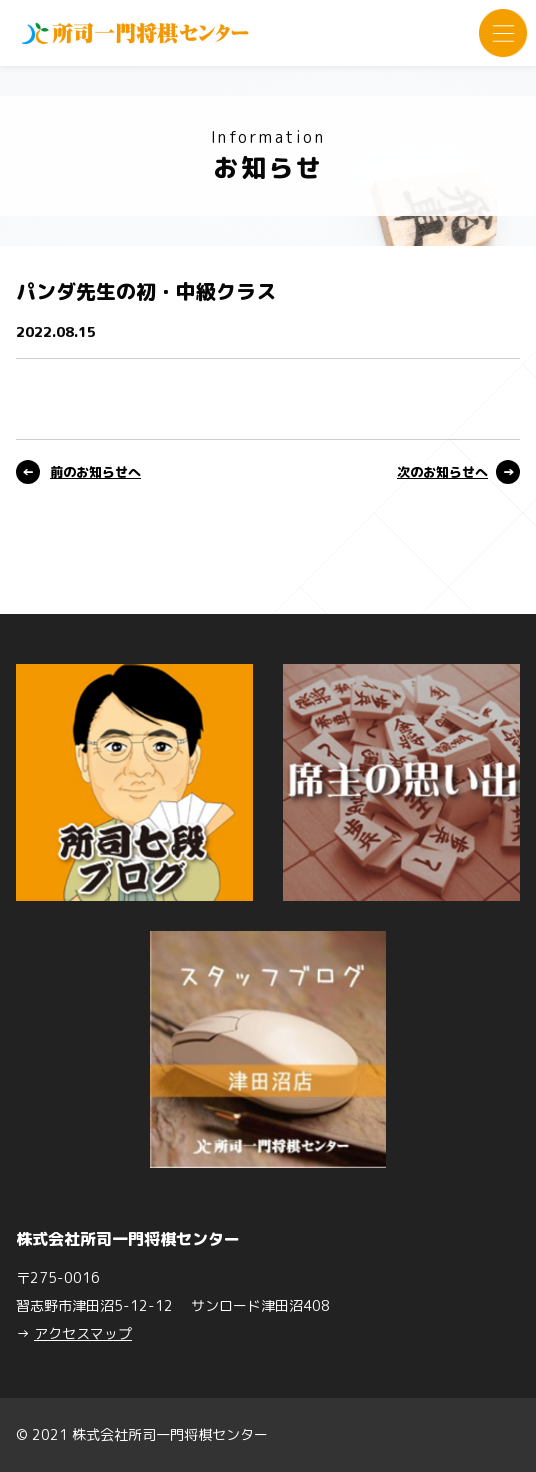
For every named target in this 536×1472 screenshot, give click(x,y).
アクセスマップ (83, 1333)
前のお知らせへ (95, 472)
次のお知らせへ (442, 472)
